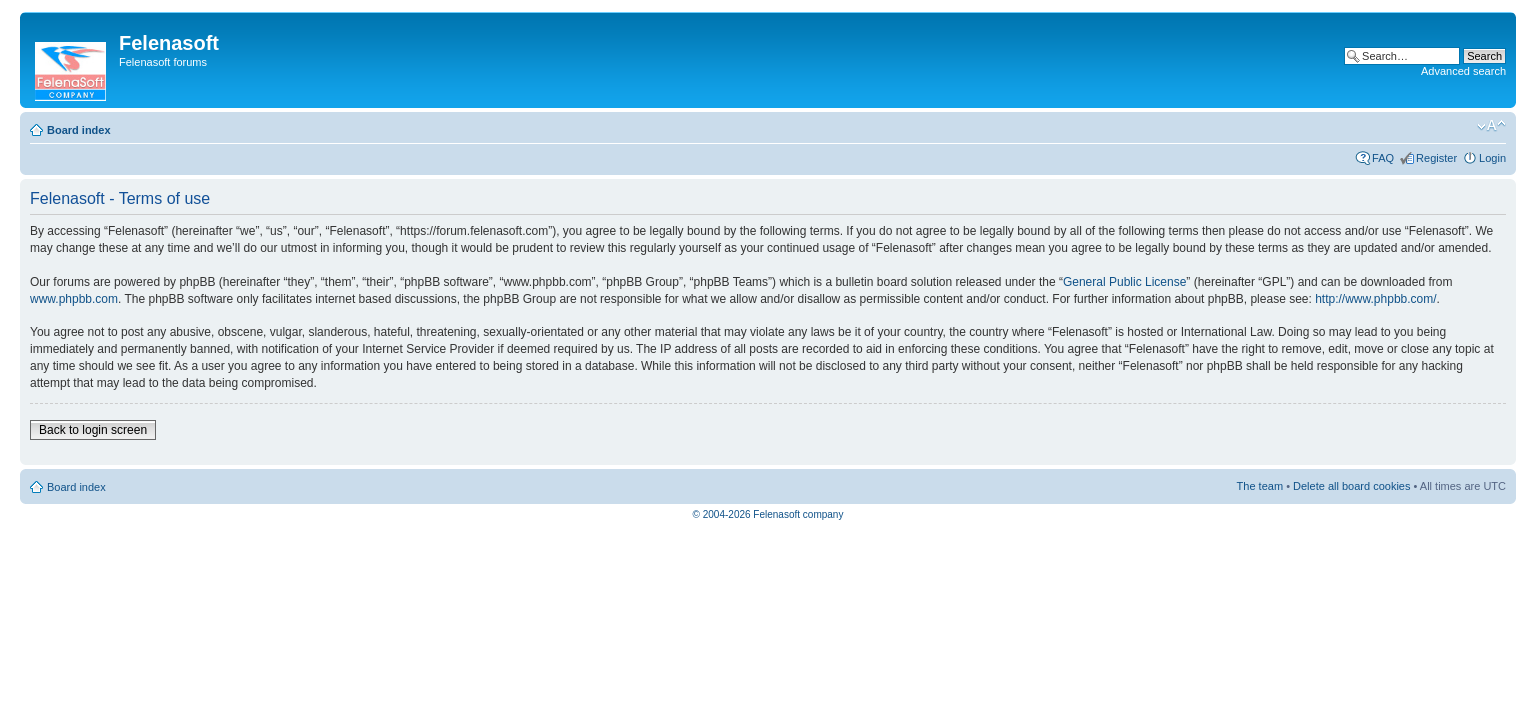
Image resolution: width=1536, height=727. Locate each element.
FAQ (1383, 158)
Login (1492, 158)
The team (1260, 486)
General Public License (1124, 282)
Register (1436, 158)
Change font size (1491, 126)
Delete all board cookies (1351, 486)
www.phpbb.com (74, 299)
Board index (79, 130)
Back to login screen (93, 430)
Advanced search (1463, 71)
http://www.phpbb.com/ (1375, 299)
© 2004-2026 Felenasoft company (768, 514)
